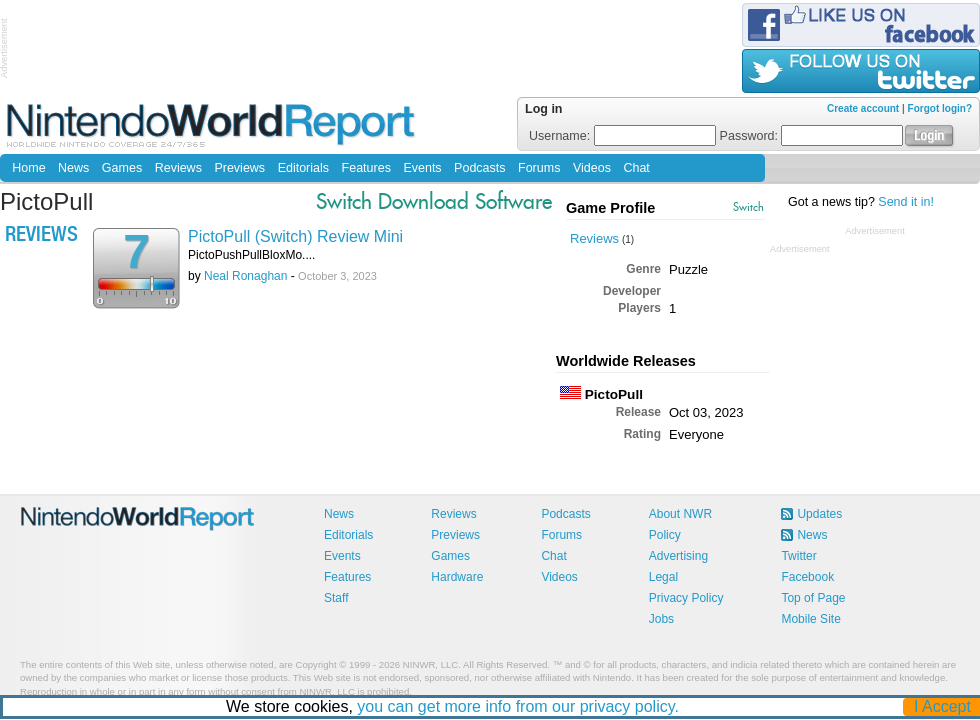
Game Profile (610, 208)
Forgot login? (940, 108)
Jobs (661, 619)
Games (122, 168)
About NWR (680, 514)
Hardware (457, 577)
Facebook (807, 577)
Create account (863, 108)
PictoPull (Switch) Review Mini (295, 236)
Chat (636, 168)
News (73, 168)
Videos (592, 168)
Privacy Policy (686, 598)
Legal (663, 577)
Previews (239, 168)
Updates (819, 514)
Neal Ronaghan (245, 276)
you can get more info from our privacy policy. (519, 706)
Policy (665, 535)
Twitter (798, 556)
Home (28, 168)
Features (366, 168)
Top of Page (813, 598)
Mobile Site (810, 619)
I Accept (943, 706)
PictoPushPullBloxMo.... (251, 255)
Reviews (178, 168)
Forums (539, 168)
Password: (812, 136)
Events (422, 168)
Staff (336, 598)
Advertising (678, 556)
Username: (622, 136)
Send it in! (906, 202)
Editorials (303, 168)
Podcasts (479, 168)
